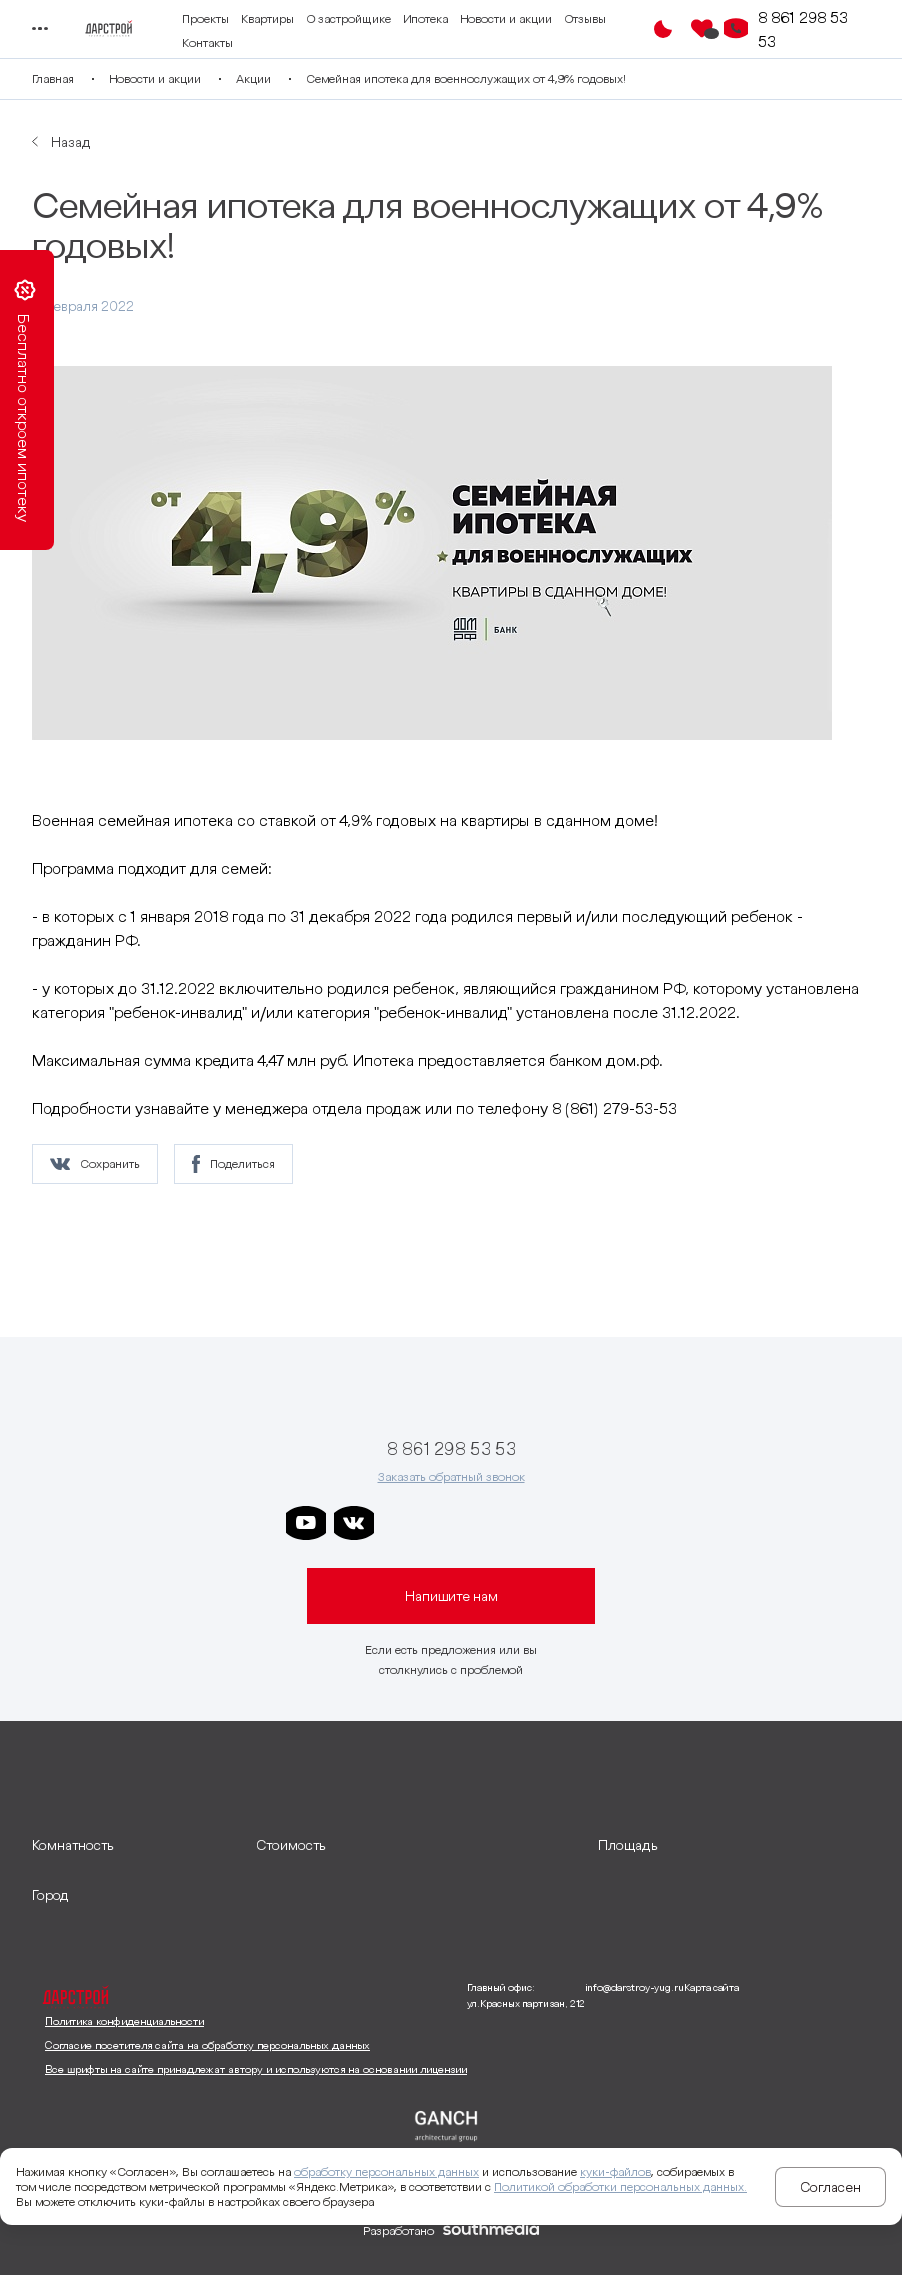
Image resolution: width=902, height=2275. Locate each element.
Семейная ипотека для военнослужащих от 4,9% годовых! (466, 78)
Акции (253, 78)
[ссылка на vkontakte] (354, 1523)
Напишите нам (451, 1596)
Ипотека (425, 18)
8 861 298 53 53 (803, 29)
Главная (53, 78)
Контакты (207, 42)
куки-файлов (615, 2171)
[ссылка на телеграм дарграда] (450, 1523)
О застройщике (348, 18)
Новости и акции (506, 18)
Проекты (205, 18)
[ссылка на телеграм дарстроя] (402, 1523)
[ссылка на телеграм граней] (546, 1523)
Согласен (830, 2187)
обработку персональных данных (386, 2171)
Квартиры (267, 18)
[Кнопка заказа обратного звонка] (736, 29)
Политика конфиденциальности (124, 2021)
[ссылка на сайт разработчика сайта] (491, 2231)
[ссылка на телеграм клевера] (498, 1523)
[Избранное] (702, 29)
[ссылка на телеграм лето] (594, 1523)
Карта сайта (711, 1987)
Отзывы (585, 18)
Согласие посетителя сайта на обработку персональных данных (207, 2045)
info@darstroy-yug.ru (634, 1987)
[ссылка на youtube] (306, 1523)
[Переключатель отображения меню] (39, 29)
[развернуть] (134, 1845)
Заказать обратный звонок (451, 1476)
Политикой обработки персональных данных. (620, 2186)
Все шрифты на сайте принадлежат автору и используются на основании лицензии (256, 2069)
